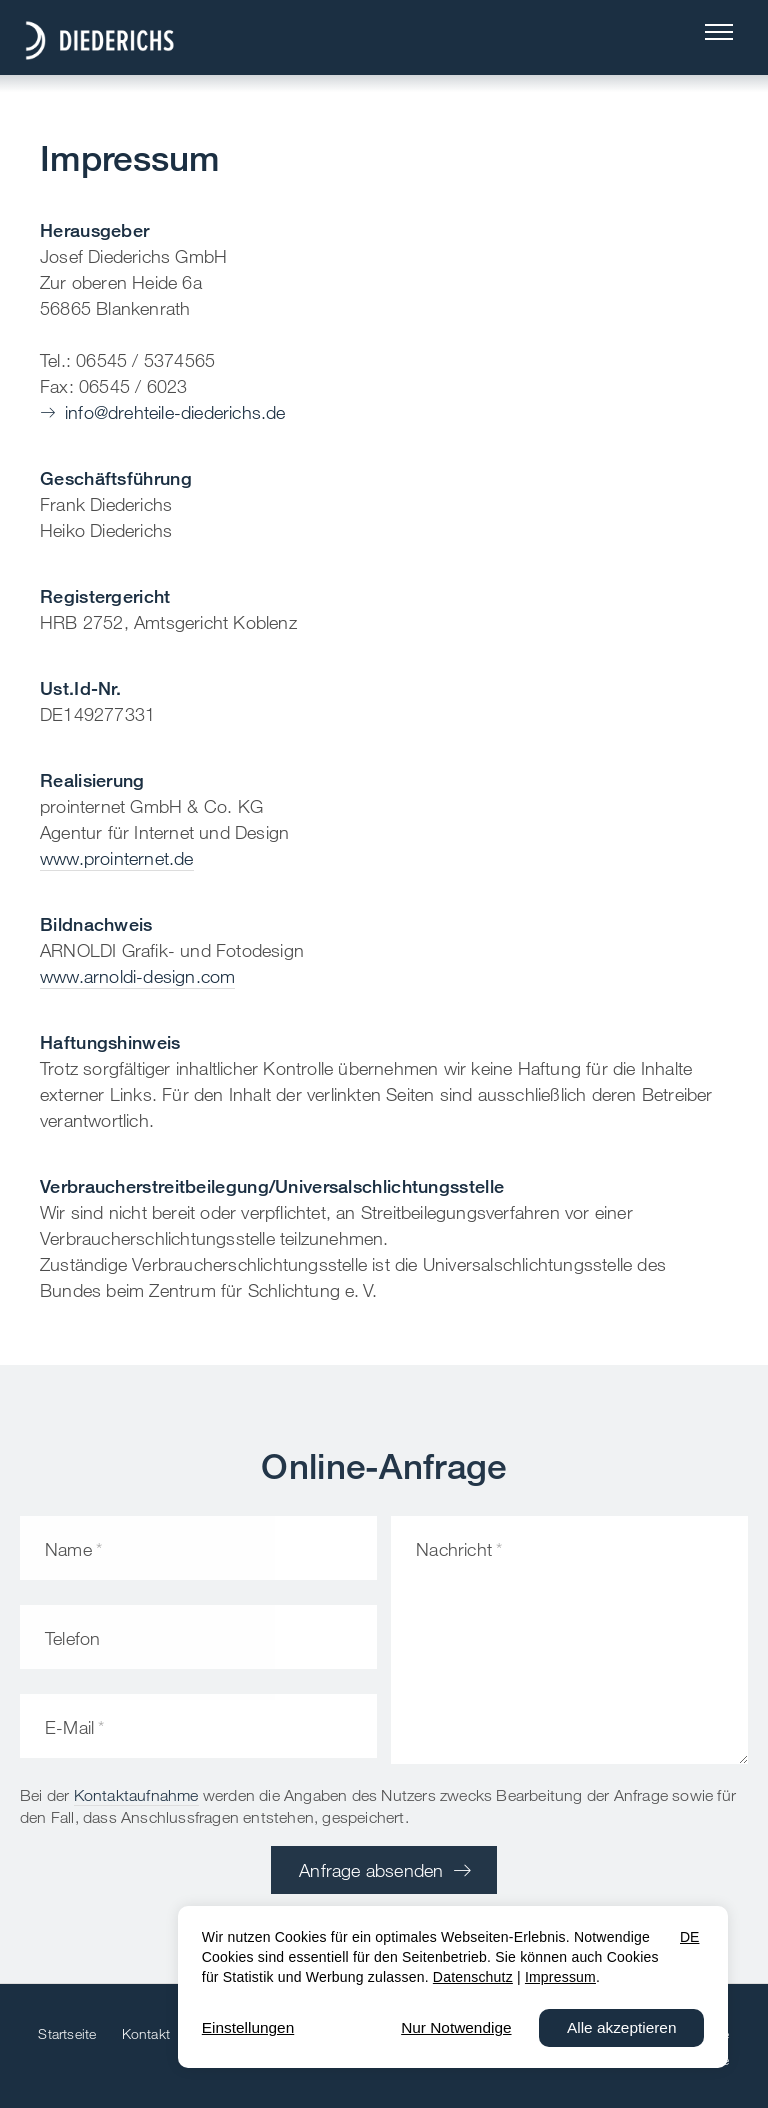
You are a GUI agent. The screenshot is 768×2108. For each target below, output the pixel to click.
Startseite (67, 2033)
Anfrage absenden (371, 1870)
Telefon (72, 1638)
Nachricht (454, 1549)
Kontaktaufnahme (136, 1795)
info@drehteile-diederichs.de (175, 412)
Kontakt (146, 2033)
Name (68, 1549)
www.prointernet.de (117, 858)
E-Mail (69, 1727)
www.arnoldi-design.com (137, 976)
